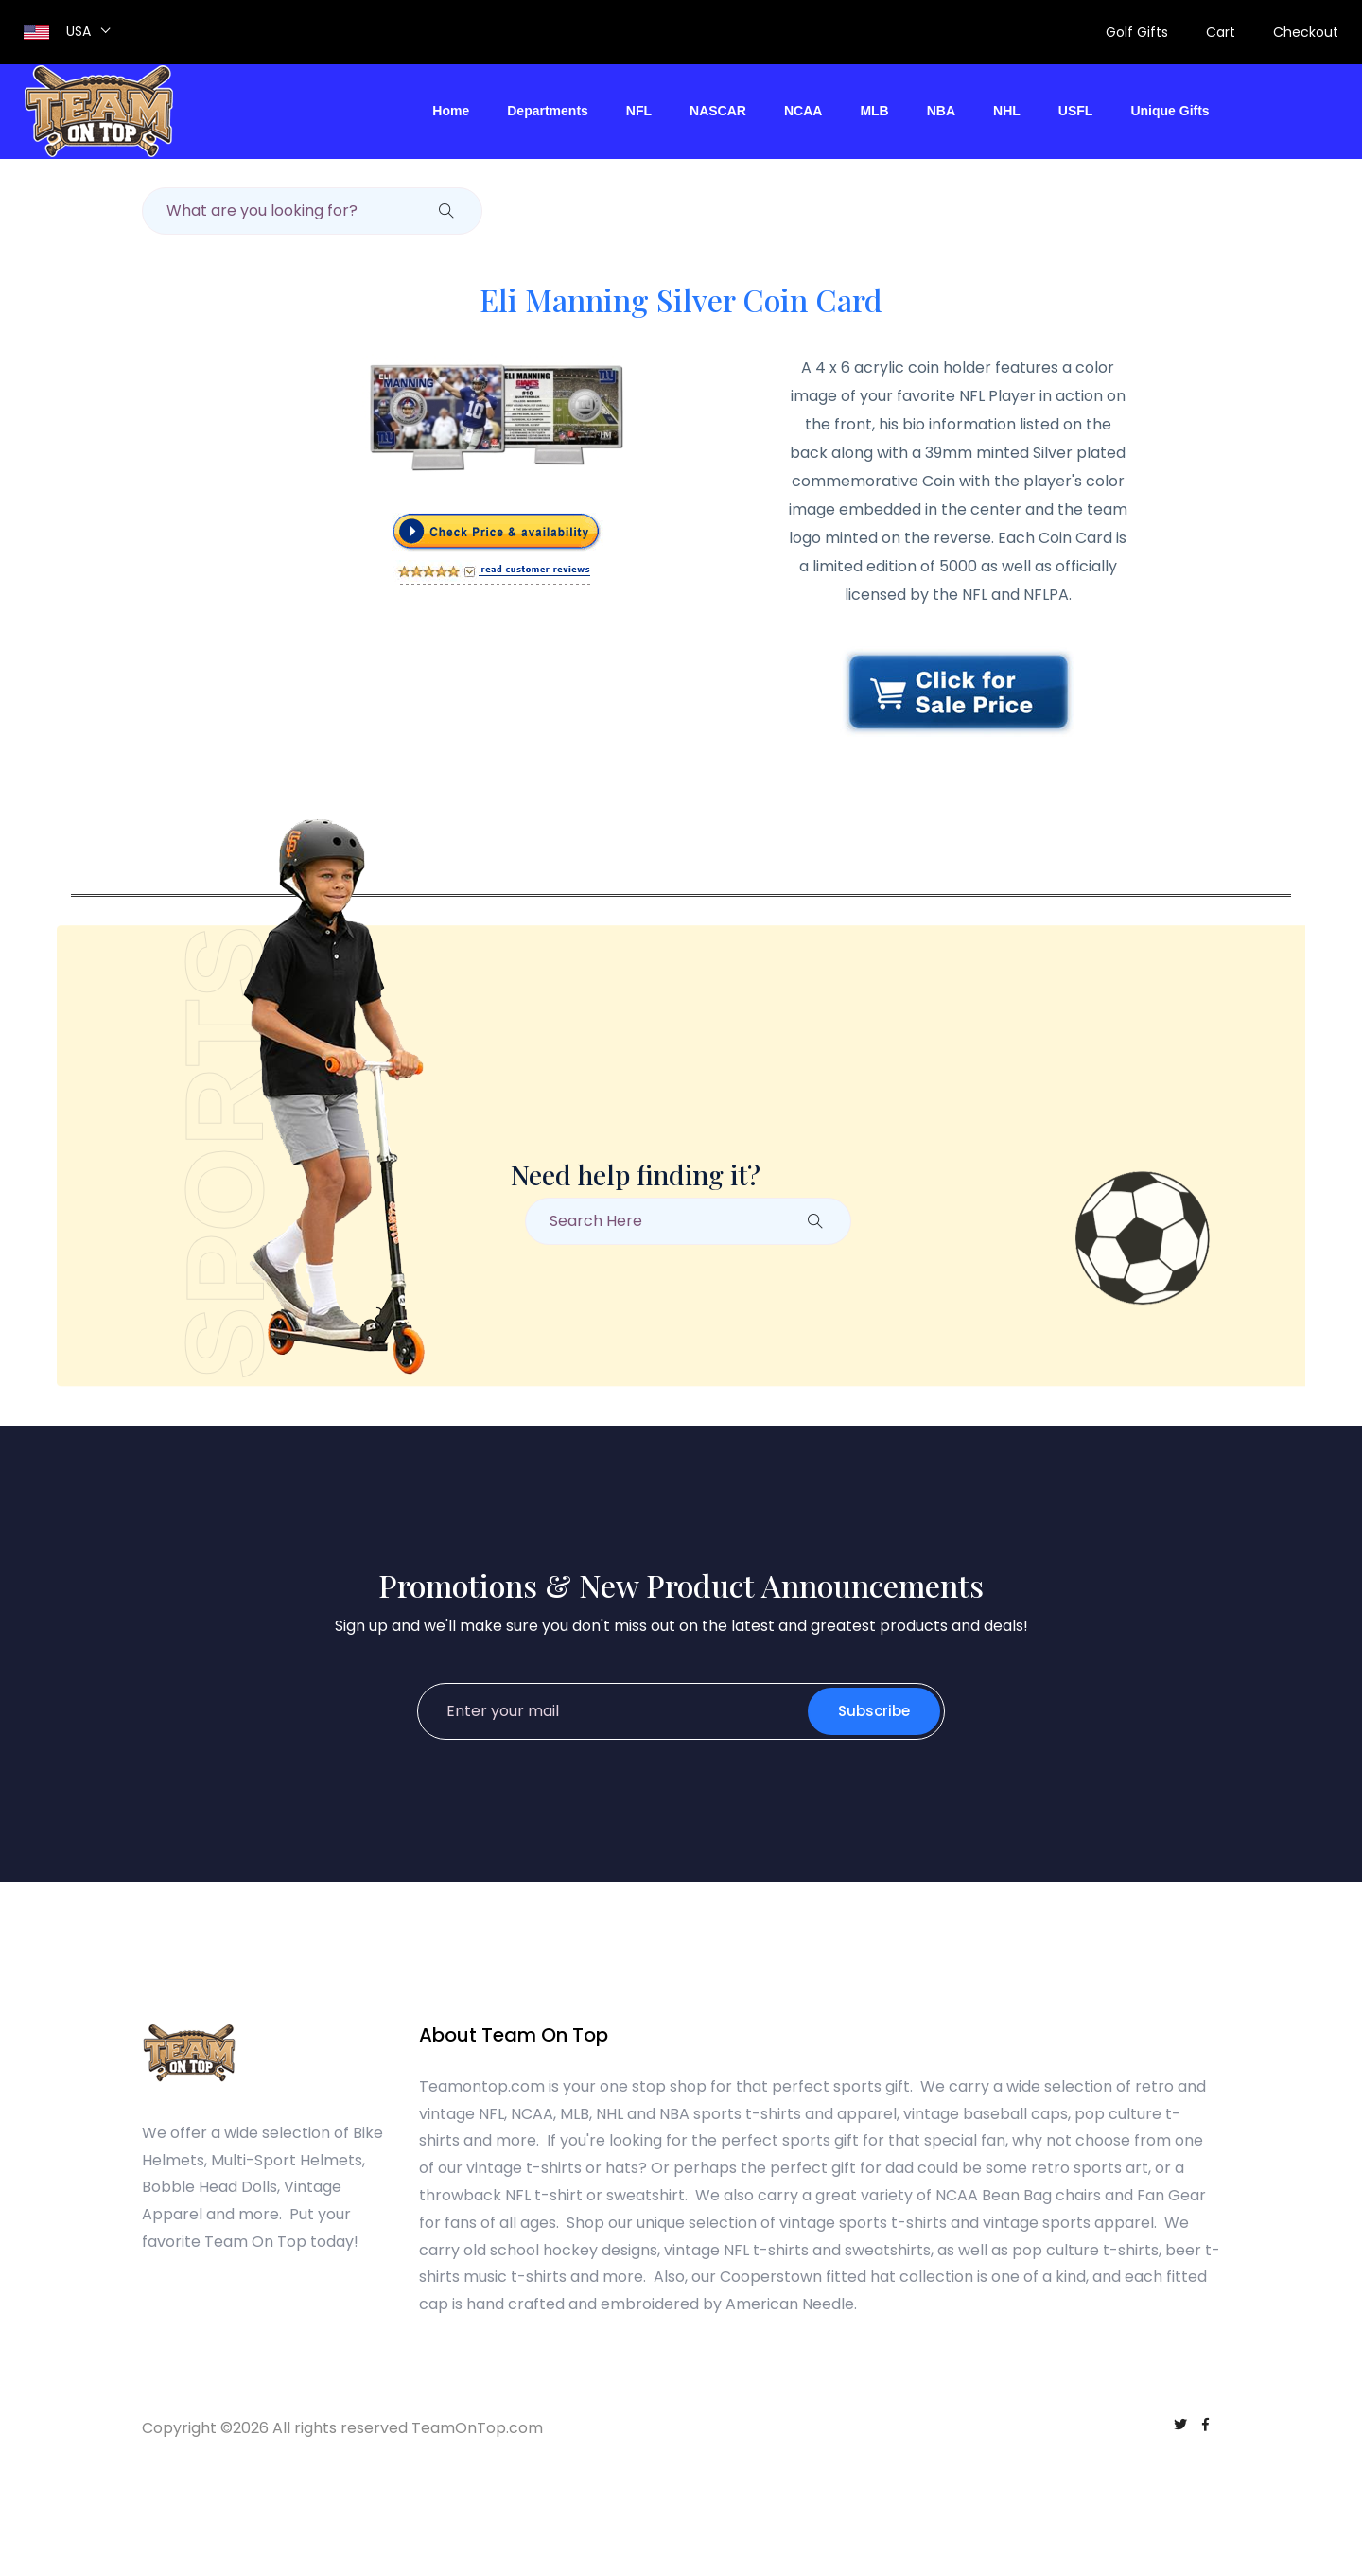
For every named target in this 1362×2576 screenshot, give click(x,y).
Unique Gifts (1169, 110)
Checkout (1305, 32)
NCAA (803, 110)
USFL (1075, 110)
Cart (1220, 32)
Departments (547, 110)
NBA (941, 110)
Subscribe (874, 1711)
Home (450, 110)
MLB (874, 110)
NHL (1007, 110)
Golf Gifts (1137, 32)
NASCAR (718, 110)
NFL (639, 110)
